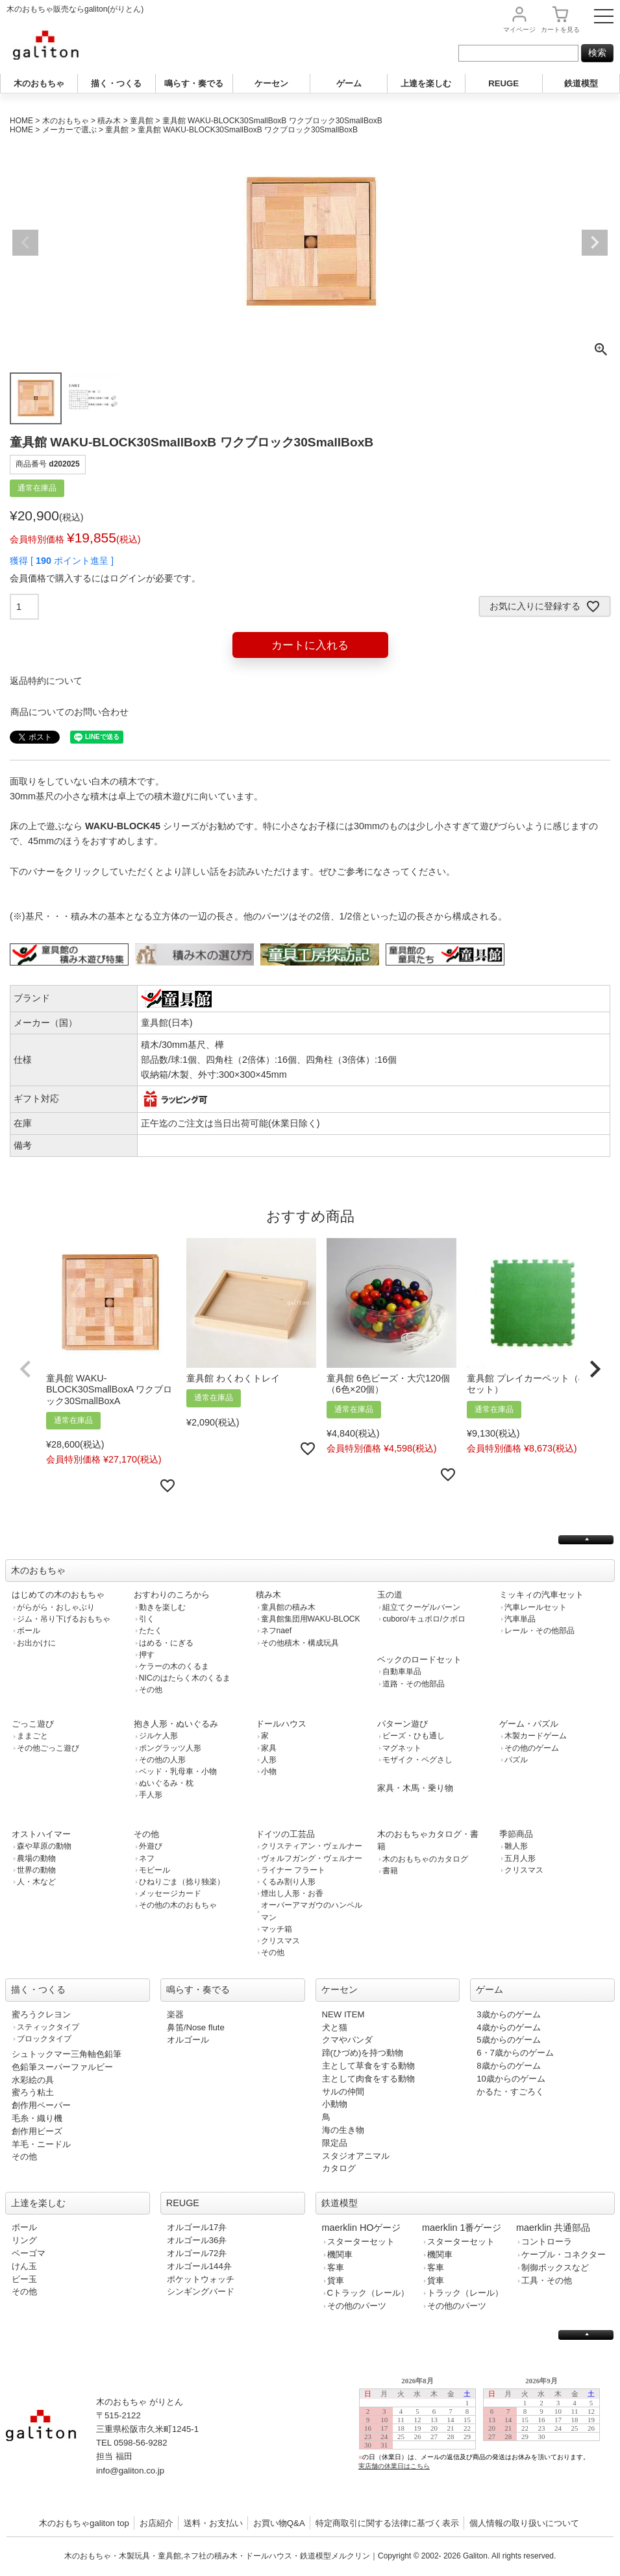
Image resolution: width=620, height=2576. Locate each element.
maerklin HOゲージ (361, 2227)
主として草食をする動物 (368, 2066)
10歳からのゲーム (511, 2079)
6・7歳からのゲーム (515, 2053)
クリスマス (280, 1940)
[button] (25, 1369)
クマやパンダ (347, 2040)
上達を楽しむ (426, 83)
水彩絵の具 (33, 2080)
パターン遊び (402, 1724)
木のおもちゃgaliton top (84, 2523)
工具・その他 (546, 2280)
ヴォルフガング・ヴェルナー (311, 1858)
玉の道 (390, 1594)
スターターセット (361, 2241)
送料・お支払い (213, 2523)
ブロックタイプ (44, 2038)
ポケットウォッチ (200, 2279)
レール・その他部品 (539, 1630)
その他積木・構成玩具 (300, 1642)
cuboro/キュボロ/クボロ (423, 1618)
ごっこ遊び (33, 1724)
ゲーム (349, 83)
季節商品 (516, 1834)
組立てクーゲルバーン (421, 1607)
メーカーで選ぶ (69, 129)
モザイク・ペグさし (417, 1759)
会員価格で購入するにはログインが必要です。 (105, 578)
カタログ (339, 2168)
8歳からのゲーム (508, 2066)
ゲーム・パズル (528, 1724)
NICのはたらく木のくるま (184, 1678)
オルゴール (188, 2040)
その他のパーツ (356, 2306)
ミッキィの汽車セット (541, 1594)
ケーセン (271, 83)
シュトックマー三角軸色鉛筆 (66, 2054)
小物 (269, 1771)
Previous (25, 243)
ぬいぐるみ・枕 (166, 1783)
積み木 (109, 120)
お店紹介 (156, 2523)
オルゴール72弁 (197, 2253)
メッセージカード (170, 1893)
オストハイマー (41, 1834)
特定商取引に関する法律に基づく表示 (387, 2523)
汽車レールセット (535, 1607)
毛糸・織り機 (37, 2118)
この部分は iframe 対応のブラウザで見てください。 (485, 2434)
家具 (269, 1748)
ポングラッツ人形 (170, 1748)
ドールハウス (281, 1724)
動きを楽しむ (162, 1607)
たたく (150, 1630)
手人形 (150, 1794)
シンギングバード (200, 2291)
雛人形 (516, 1846)
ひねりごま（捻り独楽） (182, 1881)
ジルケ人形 (158, 1735)
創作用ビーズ (37, 2131)
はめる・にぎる (166, 1642)
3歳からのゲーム (508, 2014)
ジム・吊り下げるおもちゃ (63, 1618)
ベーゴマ (28, 2253)
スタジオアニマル (356, 2156)
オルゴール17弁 (197, 2227)
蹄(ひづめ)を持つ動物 (363, 2053)
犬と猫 (334, 2027)
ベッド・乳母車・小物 (178, 1771)
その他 (150, 1689)
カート (560, 29)
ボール (28, 1630)
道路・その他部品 (413, 1683)
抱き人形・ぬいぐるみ (176, 1724)
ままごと (32, 1735)
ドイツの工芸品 (285, 1834)
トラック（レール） (465, 2293)
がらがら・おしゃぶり (56, 1607)
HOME (21, 120)
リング (24, 2240)
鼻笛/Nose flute (196, 2027)
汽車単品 (520, 1618)
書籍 (390, 1870)
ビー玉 (24, 2279)
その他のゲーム (531, 1748)
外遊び (150, 1846)
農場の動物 (36, 1858)
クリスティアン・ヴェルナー (311, 1846)
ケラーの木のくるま (174, 1666)
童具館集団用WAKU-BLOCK (310, 1618)
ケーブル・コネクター (563, 2254)
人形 (269, 1759)
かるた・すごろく (510, 2091)
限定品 (334, 2143)
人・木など (36, 1881)
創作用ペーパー (41, 2105)
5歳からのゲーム (508, 2040)
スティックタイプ (48, 2027)
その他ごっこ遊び (48, 1748)
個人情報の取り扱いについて (524, 2523)
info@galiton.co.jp (130, 2470)
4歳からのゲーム (508, 2027)
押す (147, 1654)
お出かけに (36, 1642)
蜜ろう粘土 (33, 2092)
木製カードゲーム (535, 1735)
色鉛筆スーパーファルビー (62, 2067)
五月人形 (520, 1858)
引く (147, 1618)
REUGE (503, 83)
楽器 (175, 2014)
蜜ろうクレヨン (41, 2014)
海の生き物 (343, 2130)
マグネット (401, 1748)
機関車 (340, 2254)
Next (595, 243)
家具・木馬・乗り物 (415, 1788)
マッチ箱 (276, 1929)
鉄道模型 (581, 83)
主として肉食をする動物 (368, 2079)
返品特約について (46, 680)
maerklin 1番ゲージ (461, 2227)
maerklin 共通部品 (553, 2227)
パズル (516, 1759)
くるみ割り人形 (288, 1881)
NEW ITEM (343, 2014)
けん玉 (24, 2266)
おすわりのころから (172, 1594)
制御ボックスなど (555, 2267)
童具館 (141, 120)
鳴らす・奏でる (193, 83)
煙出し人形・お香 (292, 1893)
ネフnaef (276, 1630)
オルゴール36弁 (197, 2240)
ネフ (147, 1858)
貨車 (335, 2280)
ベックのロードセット (419, 1659)
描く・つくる (116, 83)
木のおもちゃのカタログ (425, 1859)
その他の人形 (162, 1759)
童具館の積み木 (288, 1607)
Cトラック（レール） (368, 2293)
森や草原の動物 (44, 1846)
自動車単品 (401, 1671)
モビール (154, 1870)
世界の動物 (36, 1870)
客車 (335, 2267)
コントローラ (546, 2241)
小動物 (334, 2104)
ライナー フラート (293, 1870)
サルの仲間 (343, 2091)
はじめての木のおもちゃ (58, 1594)
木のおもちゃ (39, 83)
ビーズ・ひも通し (413, 1735)
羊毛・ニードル (41, 2144)
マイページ (519, 29)
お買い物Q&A (279, 2523)
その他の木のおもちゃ (178, 1905)
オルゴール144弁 (199, 2266)
